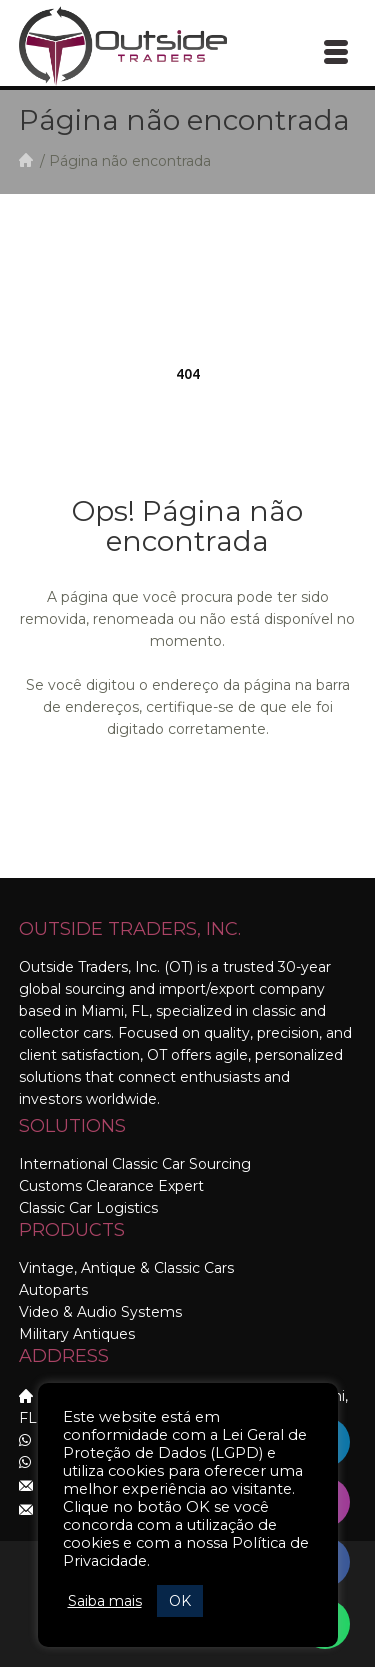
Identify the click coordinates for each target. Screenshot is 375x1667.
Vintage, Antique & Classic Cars (126, 1268)
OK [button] (180, 1601)
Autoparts (53, 1290)
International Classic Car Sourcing (135, 1164)
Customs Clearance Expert (111, 1186)
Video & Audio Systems (100, 1312)
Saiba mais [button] (105, 1601)
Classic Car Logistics (88, 1208)
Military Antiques (77, 1334)
